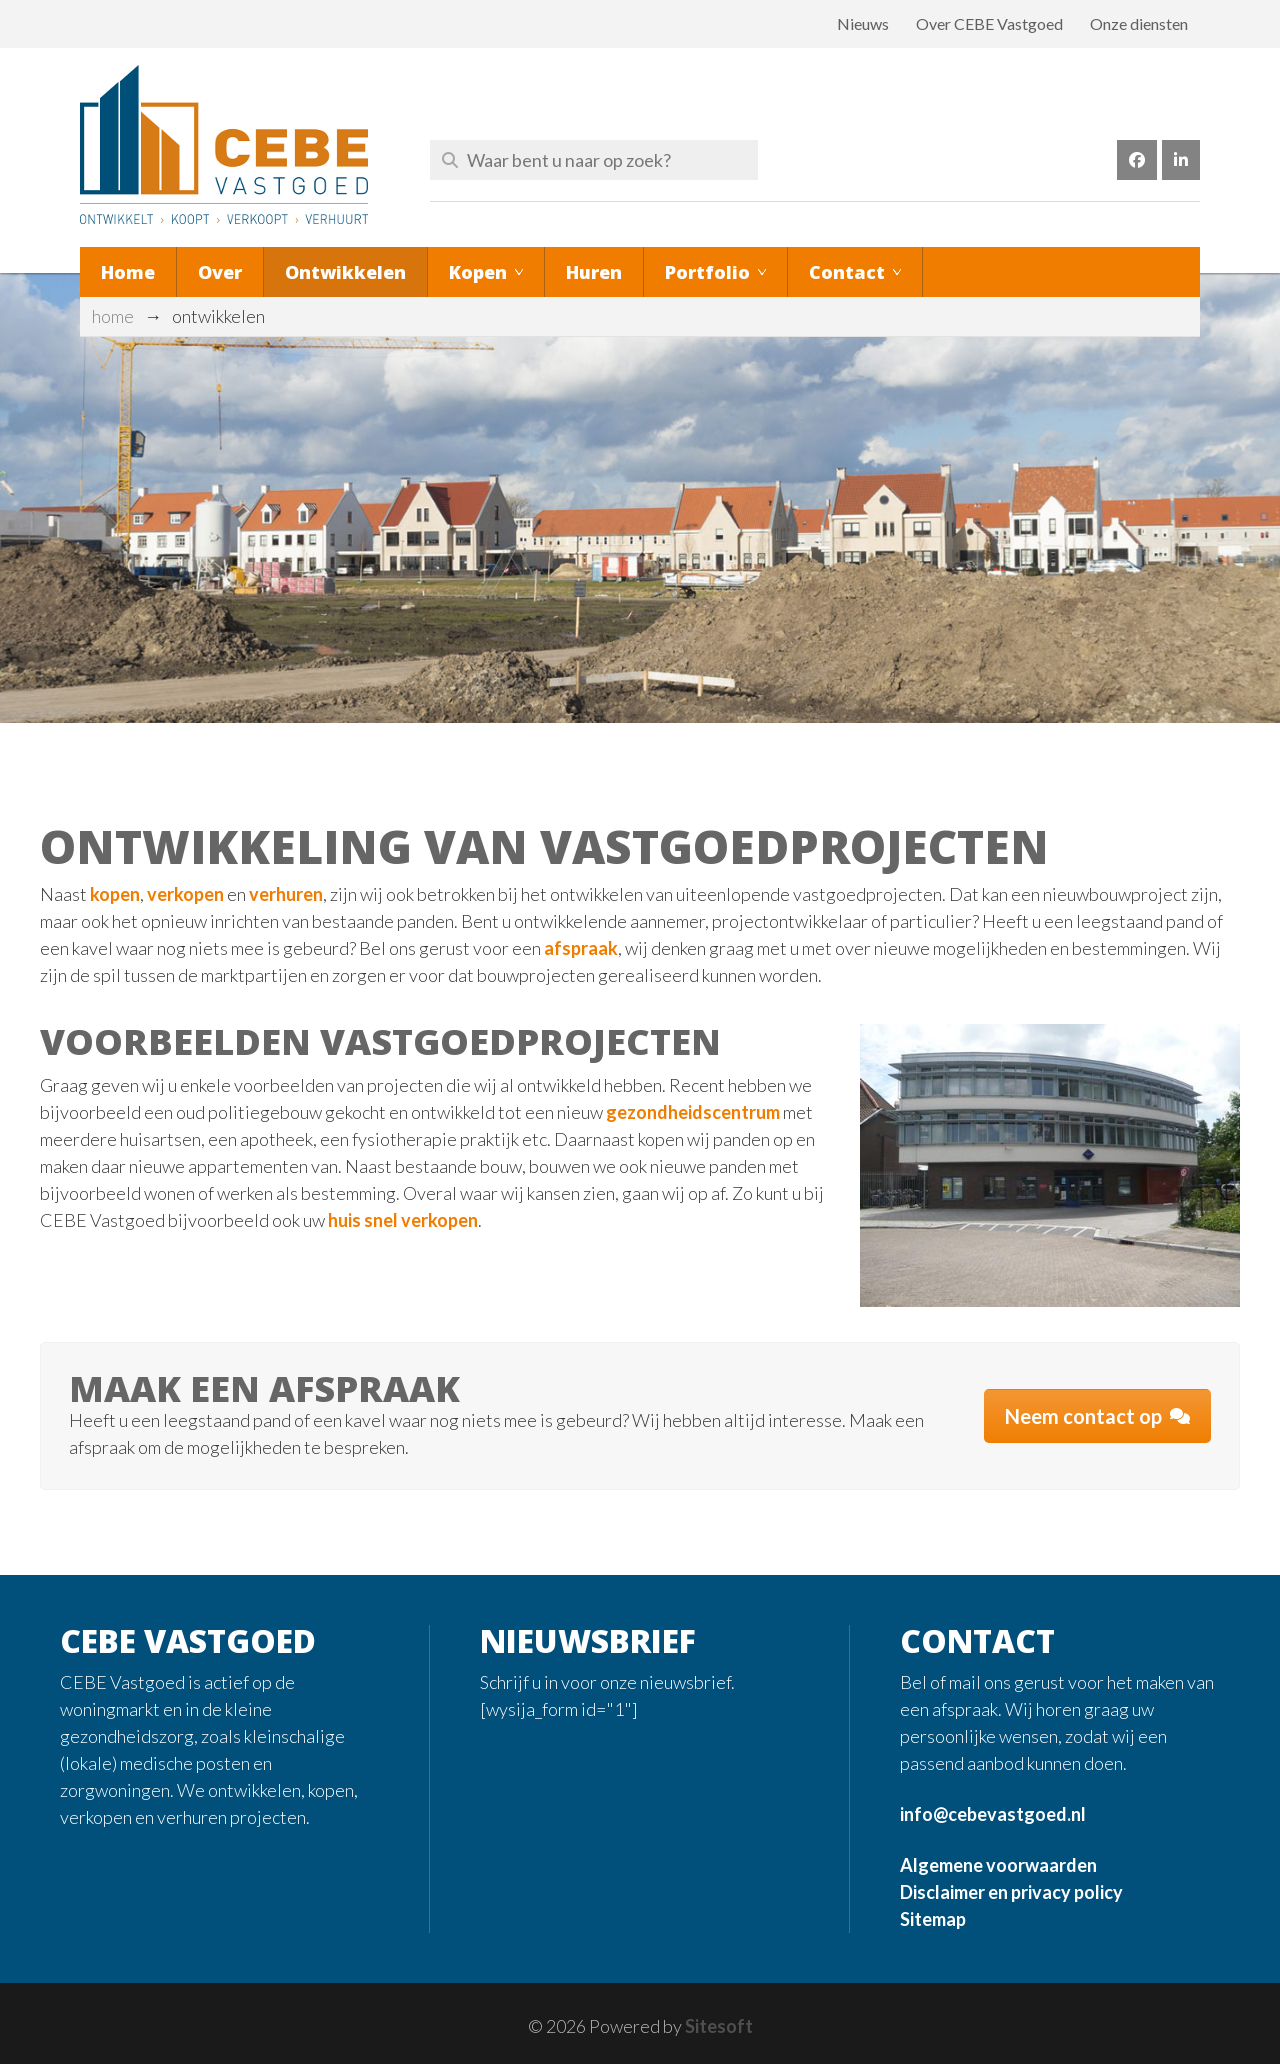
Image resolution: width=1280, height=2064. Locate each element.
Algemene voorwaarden (998, 1865)
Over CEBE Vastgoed (989, 23)
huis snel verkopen (403, 1220)
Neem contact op (1097, 1416)
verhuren (286, 894)
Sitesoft (719, 2026)
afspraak (581, 948)
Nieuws (863, 23)
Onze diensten (1139, 23)
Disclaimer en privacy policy (1011, 1892)
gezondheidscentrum (694, 1112)
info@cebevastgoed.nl (993, 1814)
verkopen (187, 894)
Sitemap (933, 1919)
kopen (115, 894)
